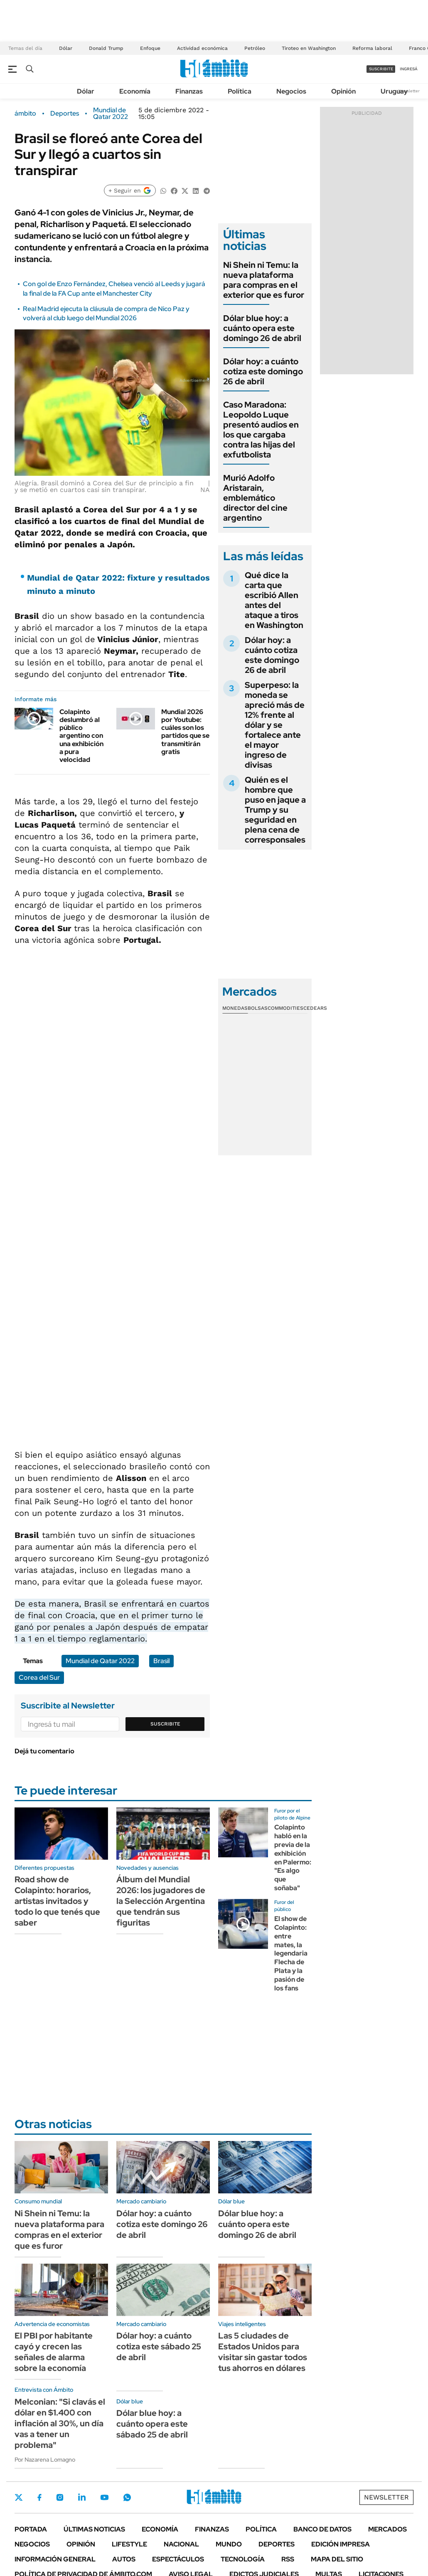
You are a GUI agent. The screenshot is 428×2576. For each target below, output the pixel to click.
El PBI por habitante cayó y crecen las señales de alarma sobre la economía (54, 2351)
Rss (287, 2559)
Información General (55, 2559)
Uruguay (394, 91)
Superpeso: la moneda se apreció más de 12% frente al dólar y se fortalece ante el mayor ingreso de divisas (275, 725)
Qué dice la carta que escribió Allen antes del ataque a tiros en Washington (274, 600)
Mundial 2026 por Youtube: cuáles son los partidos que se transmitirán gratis (185, 731)
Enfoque (150, 48)
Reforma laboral (372, 48)
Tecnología (243, 2559)
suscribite (381, 69)
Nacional (181, 2544)
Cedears (315, 1008)
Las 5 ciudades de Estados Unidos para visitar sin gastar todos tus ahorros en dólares (262, 2351)
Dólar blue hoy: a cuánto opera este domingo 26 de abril (262, 328)
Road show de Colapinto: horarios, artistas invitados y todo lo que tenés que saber (57, 1901)
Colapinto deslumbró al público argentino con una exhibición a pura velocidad (81, 735)
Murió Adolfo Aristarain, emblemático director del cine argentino (255, 497)
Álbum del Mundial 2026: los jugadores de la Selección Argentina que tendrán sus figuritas (160, 1901)
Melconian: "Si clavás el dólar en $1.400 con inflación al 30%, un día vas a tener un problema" (60, 2423)
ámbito (25, 113)
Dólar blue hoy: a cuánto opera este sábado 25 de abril (152, 2424)
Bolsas (258, 1008)
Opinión (343, 91)
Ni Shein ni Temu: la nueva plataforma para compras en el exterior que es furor (263, 280)
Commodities (285, 1008)
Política (239, 91)
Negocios (291, 91)
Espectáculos (178, 2559)
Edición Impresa (340, 2544)
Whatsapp (127, 2497)
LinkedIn (82, 2497)
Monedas (235, 1008)
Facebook (39, 2497)
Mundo (229, 2544)
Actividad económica (202, 48)
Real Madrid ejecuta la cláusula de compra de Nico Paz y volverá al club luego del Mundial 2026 (106, 313)
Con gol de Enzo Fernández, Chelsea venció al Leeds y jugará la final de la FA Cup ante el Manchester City (114, 288)
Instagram (60, 2497)
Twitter (19, 2497)
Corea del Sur (39, 1677)
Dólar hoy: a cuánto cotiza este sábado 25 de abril (158, 2346)
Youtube (104, 2497)
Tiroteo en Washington (309, 48)
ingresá (409, 69)
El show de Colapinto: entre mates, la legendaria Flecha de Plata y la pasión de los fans (290, 1953)
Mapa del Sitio (337, 2559)
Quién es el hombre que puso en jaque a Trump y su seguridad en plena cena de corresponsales (275, 809)
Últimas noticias (94, 2529)
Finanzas (189, 91)
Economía (134, 91)
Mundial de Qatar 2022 (110, 113)
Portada (31, 2529)
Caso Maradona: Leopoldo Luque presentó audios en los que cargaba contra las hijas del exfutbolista (261, 429)
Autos (123, 2559)
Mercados (387, 2529)
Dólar (65, 48)
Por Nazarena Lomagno (45, 2459)
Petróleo (254, 48)
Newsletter (409, 91)
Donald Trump (106, 48)
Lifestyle (129, 2544)
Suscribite (165, 1724)
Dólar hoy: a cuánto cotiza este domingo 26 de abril (263, 371)
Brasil (161, 1660)
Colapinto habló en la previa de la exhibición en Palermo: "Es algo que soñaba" (292, 1857)
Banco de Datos (322, 2529)
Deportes (64, 113)
